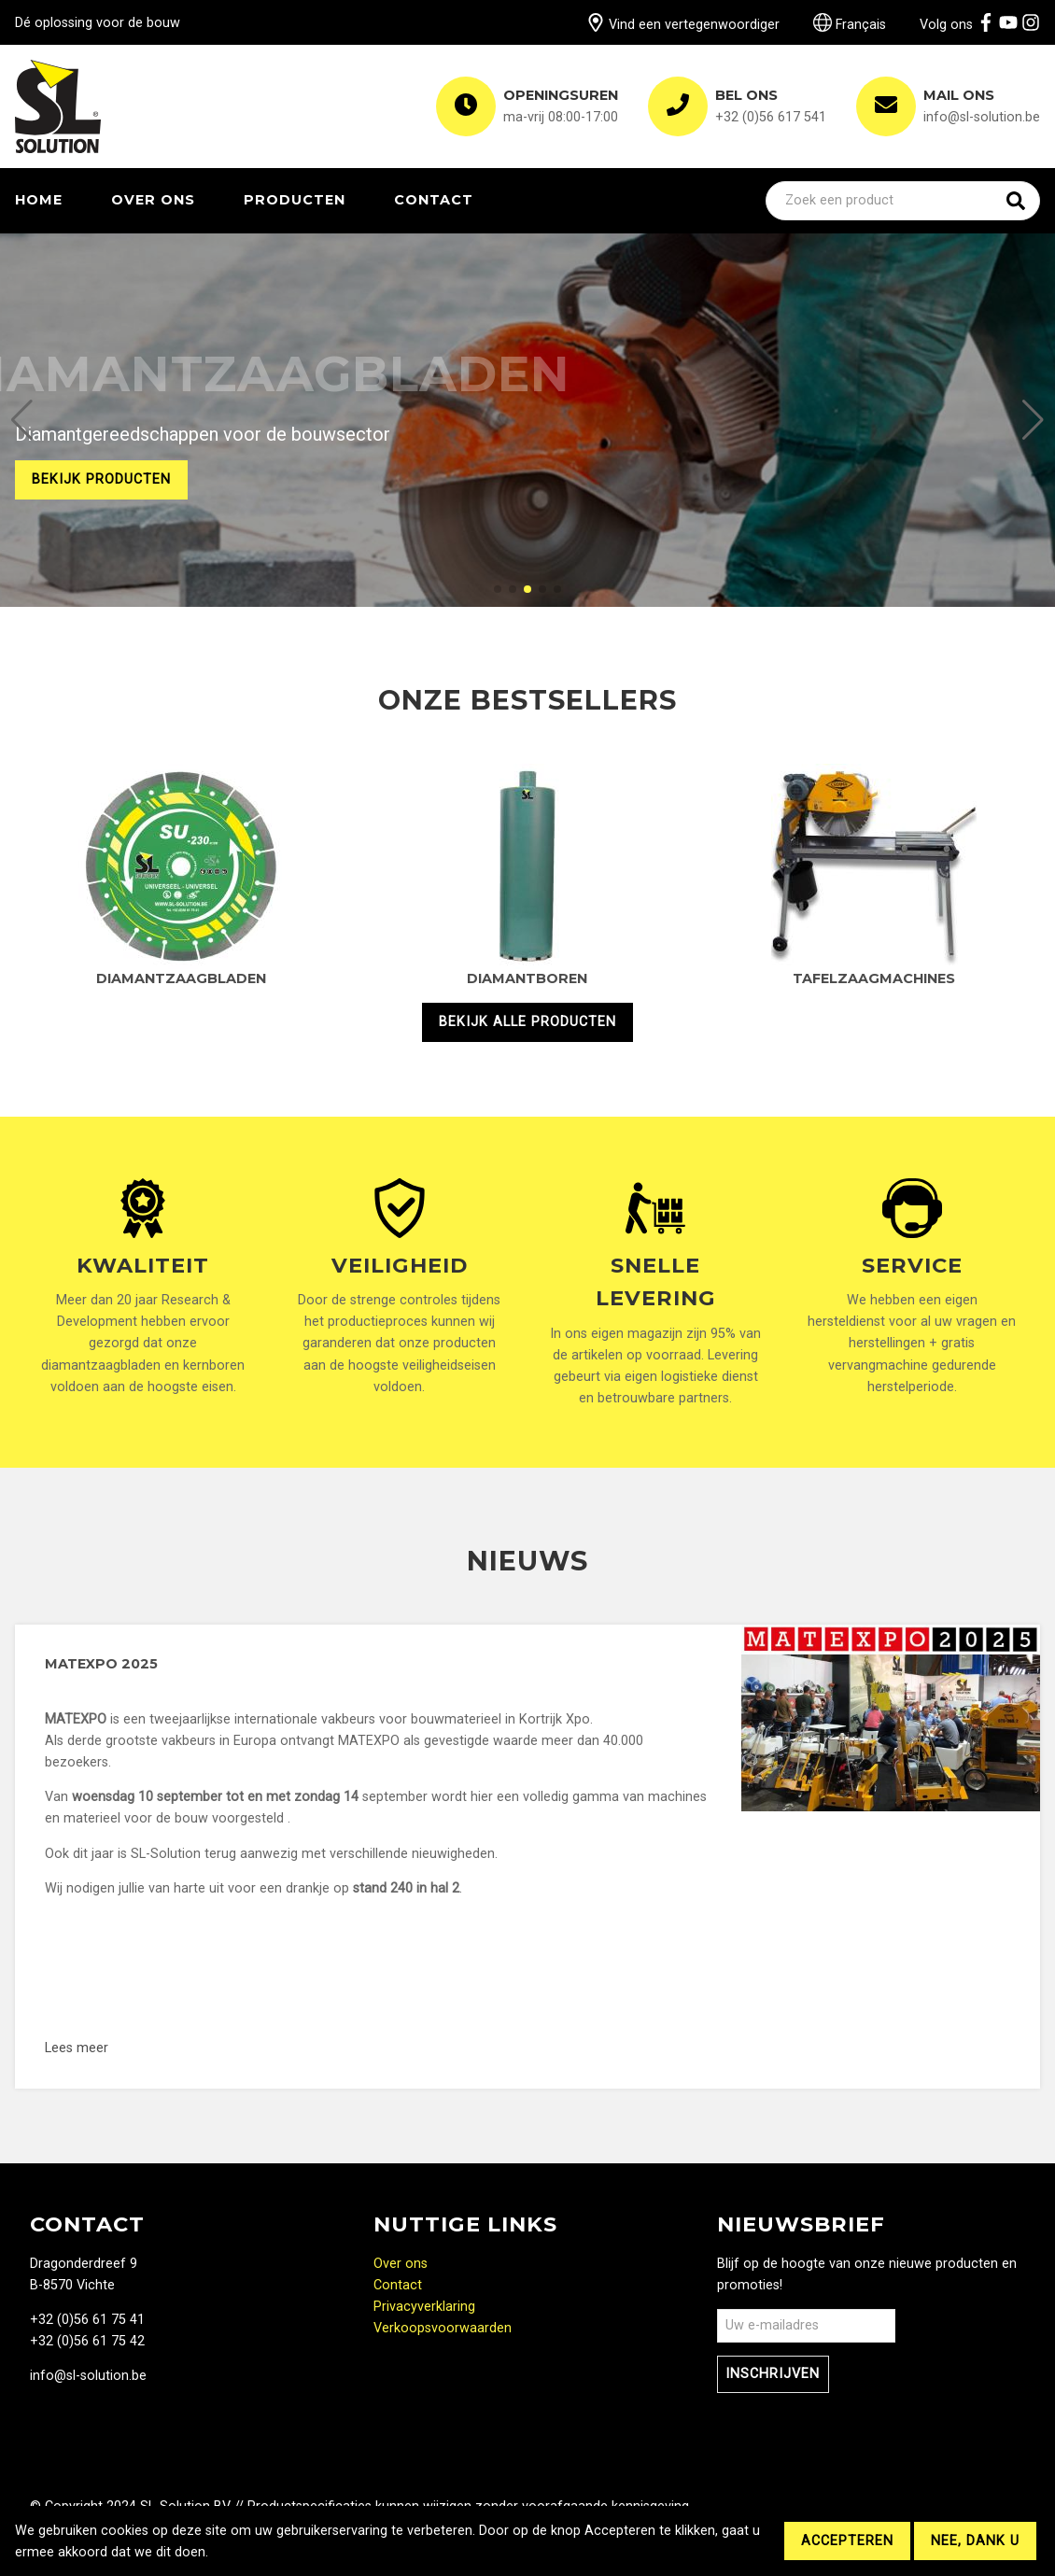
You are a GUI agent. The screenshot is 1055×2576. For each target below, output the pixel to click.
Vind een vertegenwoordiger (683, 25)
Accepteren (847, 2541)
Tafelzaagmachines (874, 978)
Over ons (153, 199)
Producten (294, 199)
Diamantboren (527, 978)
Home (39, 199)
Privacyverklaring (424, 2307)
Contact (433, 199)
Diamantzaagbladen (181, 978)
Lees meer (218, 2048)
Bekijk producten (101, 479)
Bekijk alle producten (527, 1022)
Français (849, 25)
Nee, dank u (975, 2541)
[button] (22, 420)
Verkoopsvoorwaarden (442, 2328)
